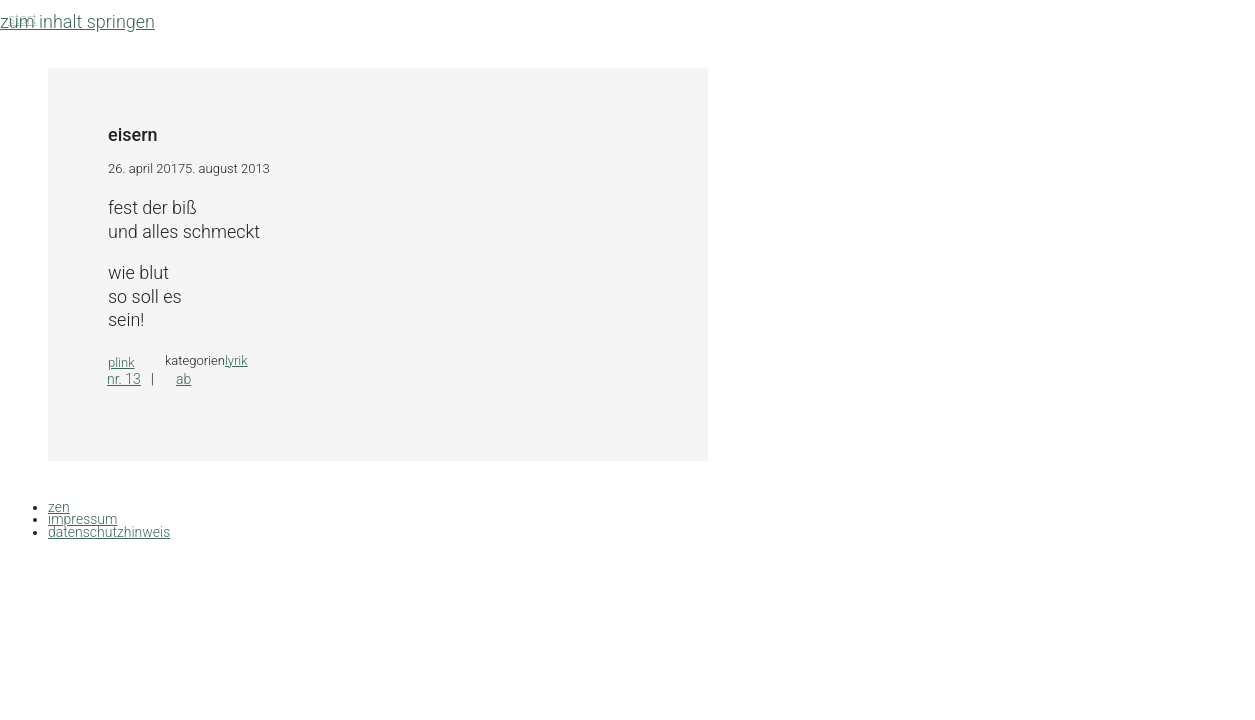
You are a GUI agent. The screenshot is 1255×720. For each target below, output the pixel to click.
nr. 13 (124, 379)
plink (121, 362)
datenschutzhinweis (109, 532)
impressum (82, 519)
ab (183, 379)
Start (22, 19)
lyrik (236, 360)
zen (59, 507)
